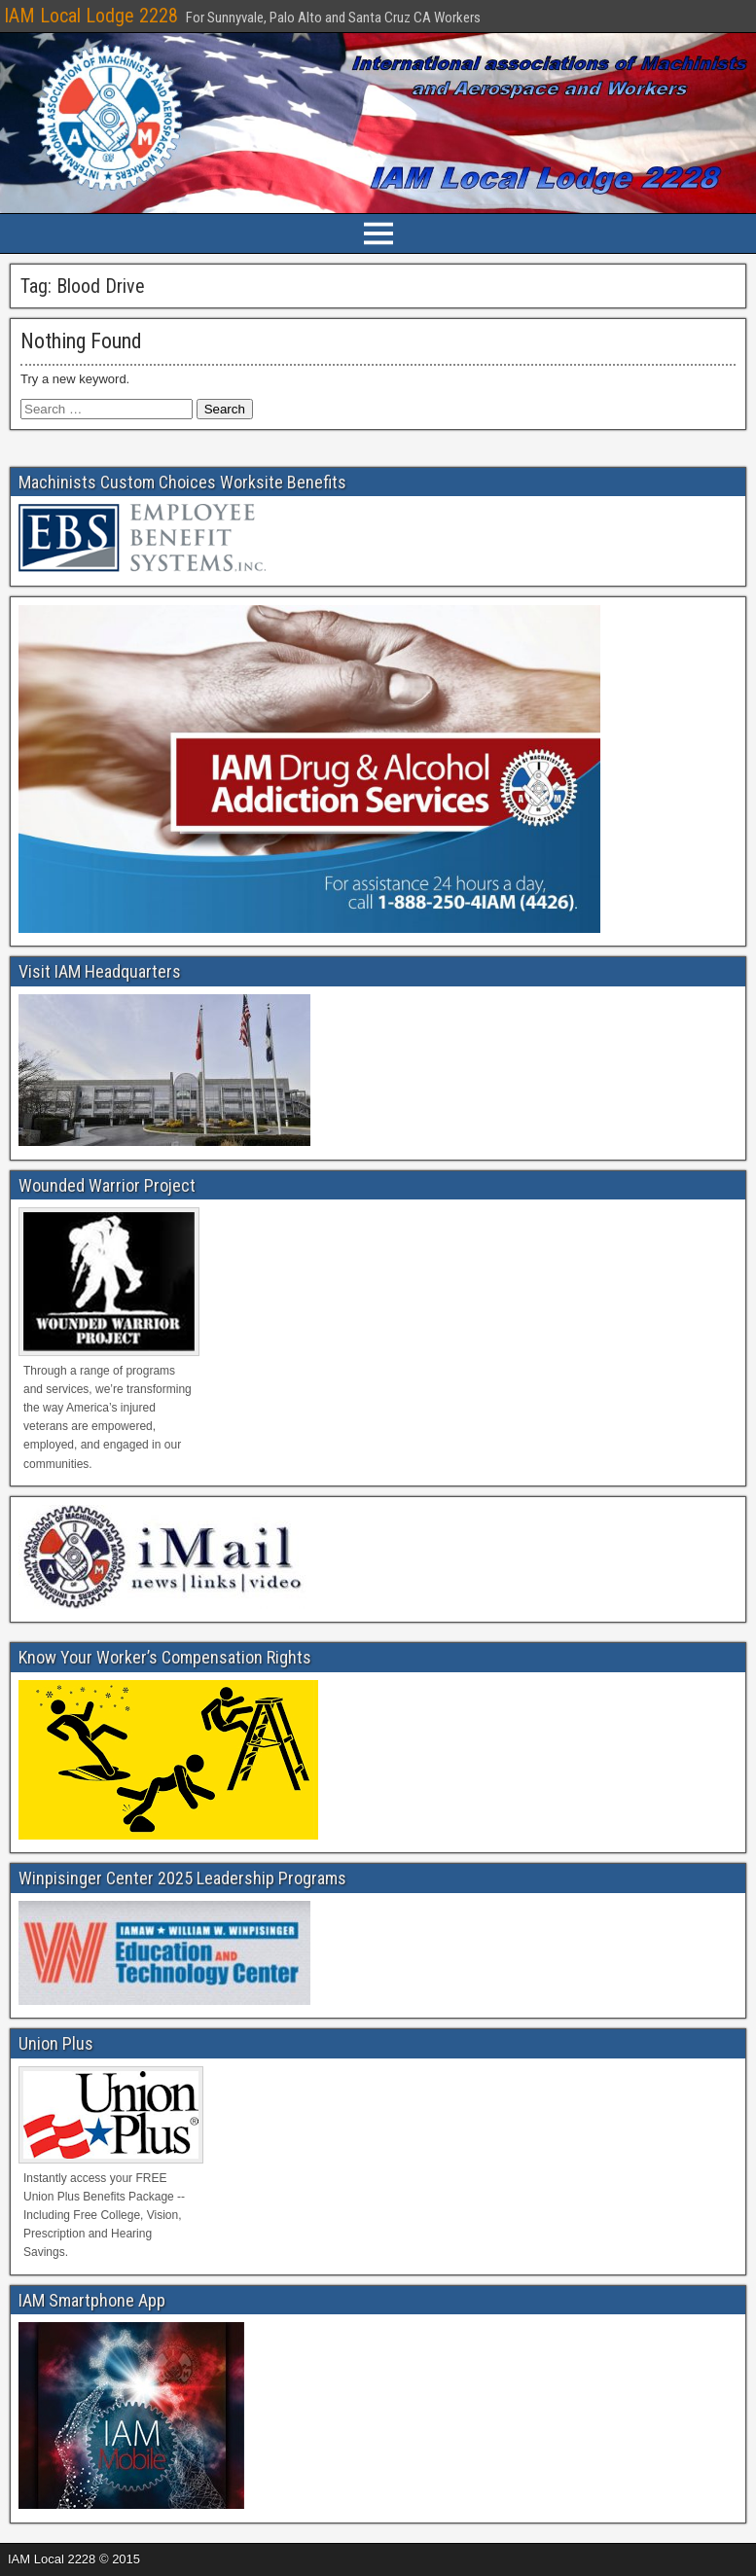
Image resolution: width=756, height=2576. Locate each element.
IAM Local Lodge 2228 (91, 15)
